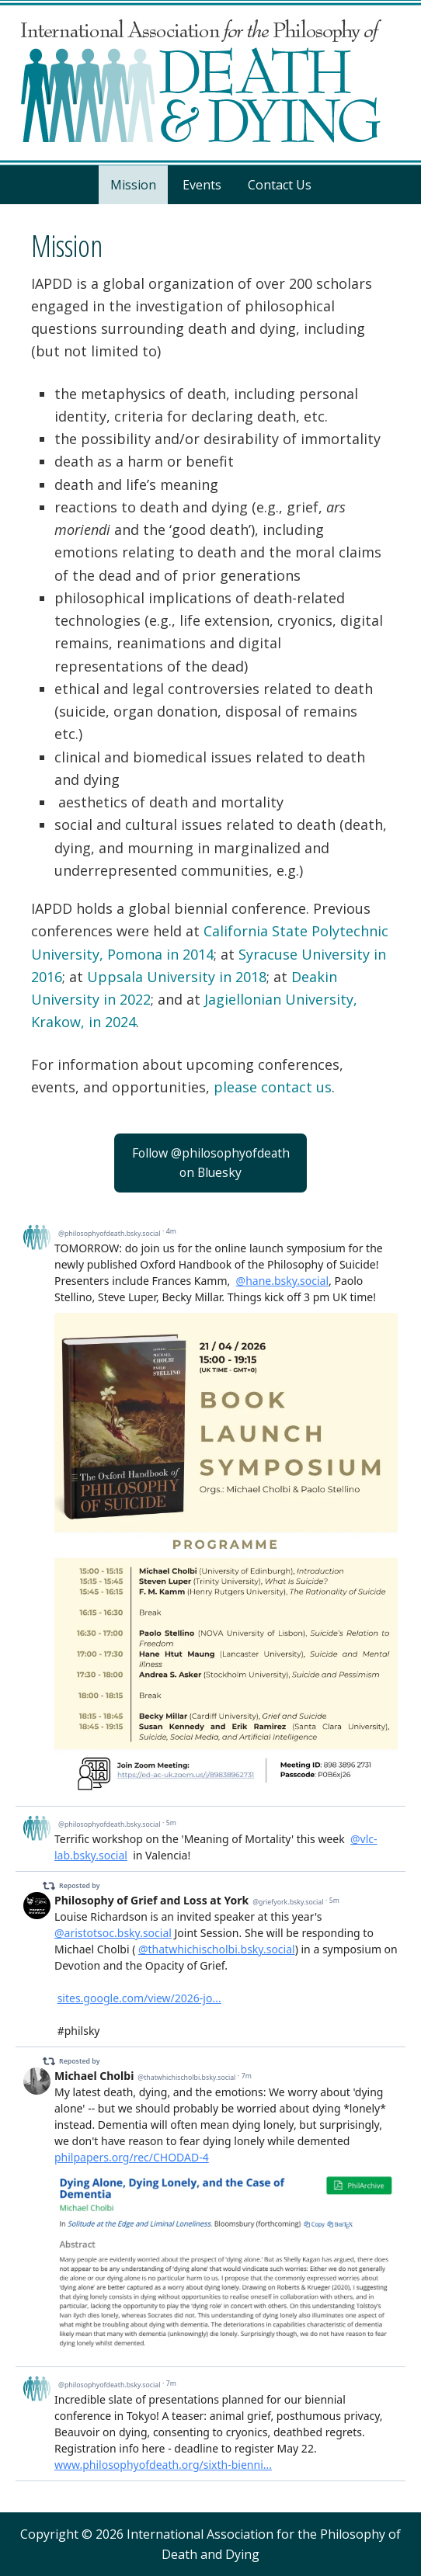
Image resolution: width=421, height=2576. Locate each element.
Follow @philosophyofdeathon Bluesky (211, 1163)
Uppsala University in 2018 (176, 976)
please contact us (273, 1087)
